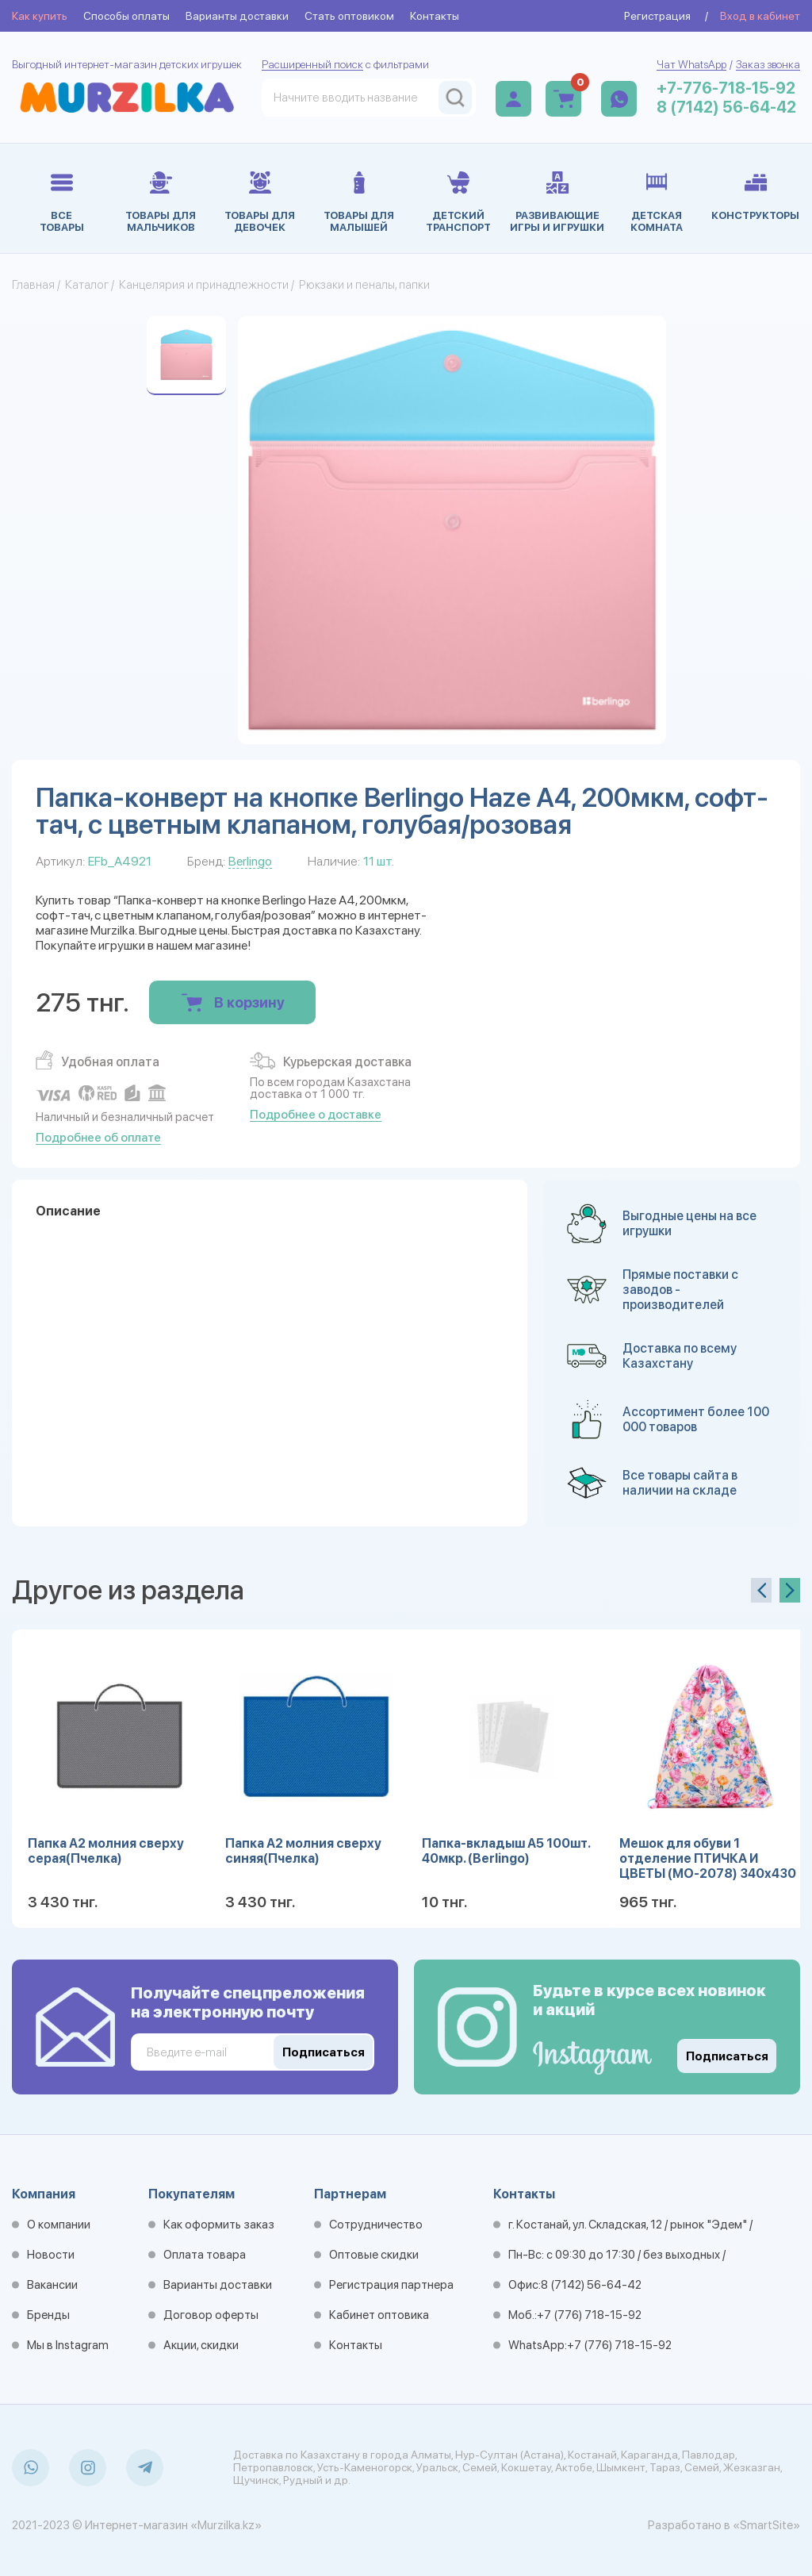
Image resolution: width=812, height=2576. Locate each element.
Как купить (39, 16)
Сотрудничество (376, 2224)
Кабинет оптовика (379, 2315)
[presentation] (761, 1590)
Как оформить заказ (218, 2224)
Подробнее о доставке (315, 1115)
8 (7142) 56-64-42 (726, 107)
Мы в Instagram (68, 2345)
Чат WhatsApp (691, 64)
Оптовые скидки (374, 2255)
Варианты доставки (237, 16)
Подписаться (727, 2056)
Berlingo (250, 861)
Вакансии (52, 2285)
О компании (58, 2224)
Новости (51, 2255)
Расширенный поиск (312, 64)
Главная (33, 285)
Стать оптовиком (349, 16)
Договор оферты (211, 2315)
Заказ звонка (768, 64)
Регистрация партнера (391, 2285)
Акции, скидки (201, 2345)
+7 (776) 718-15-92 (589, 2315)
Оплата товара (204, 2255)
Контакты (434, 16)
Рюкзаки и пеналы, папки (364, 285)
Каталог (87, 285)
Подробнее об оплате (98, 1138)
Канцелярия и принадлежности (204, 285)
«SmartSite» (766, 2525)
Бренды (48, 2315)
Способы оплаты (126, 16)
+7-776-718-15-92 (726, 88)
